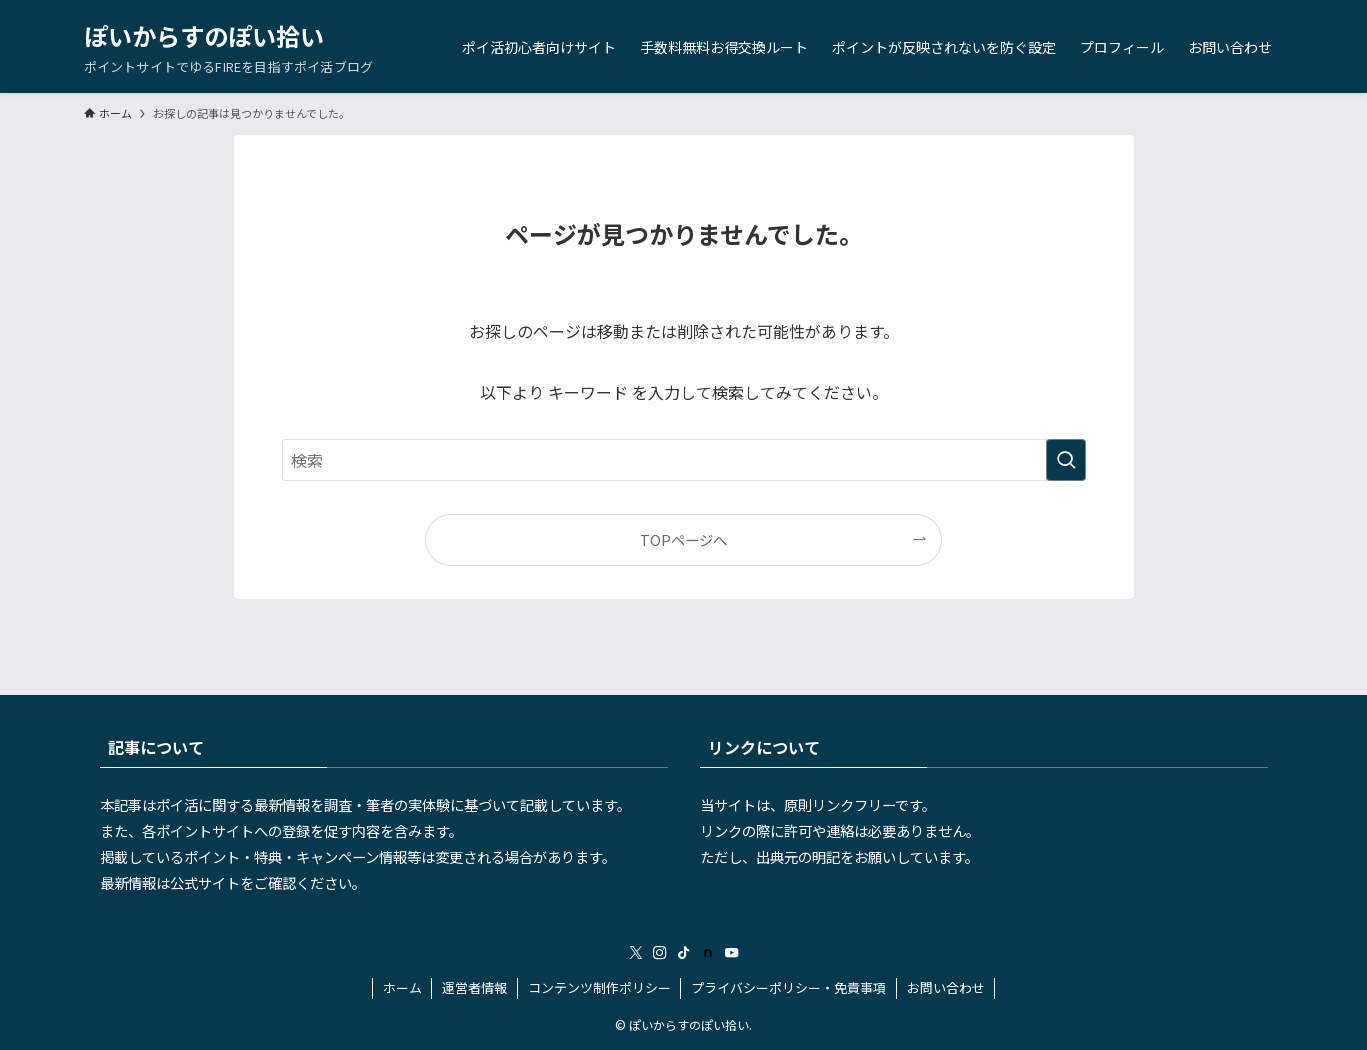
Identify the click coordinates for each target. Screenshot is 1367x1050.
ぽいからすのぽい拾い (204, 36)
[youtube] (732, 953)
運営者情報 (474, 987)
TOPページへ (683, 539)
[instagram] (660, 953)
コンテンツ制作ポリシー (599, 987)
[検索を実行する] (1066, 460)
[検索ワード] (684, 460)
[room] (708, 953)
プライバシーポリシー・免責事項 (788, 987)
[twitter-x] (636, 953)
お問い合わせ (946, 987)
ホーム (402, 987)
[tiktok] (684, 953)
